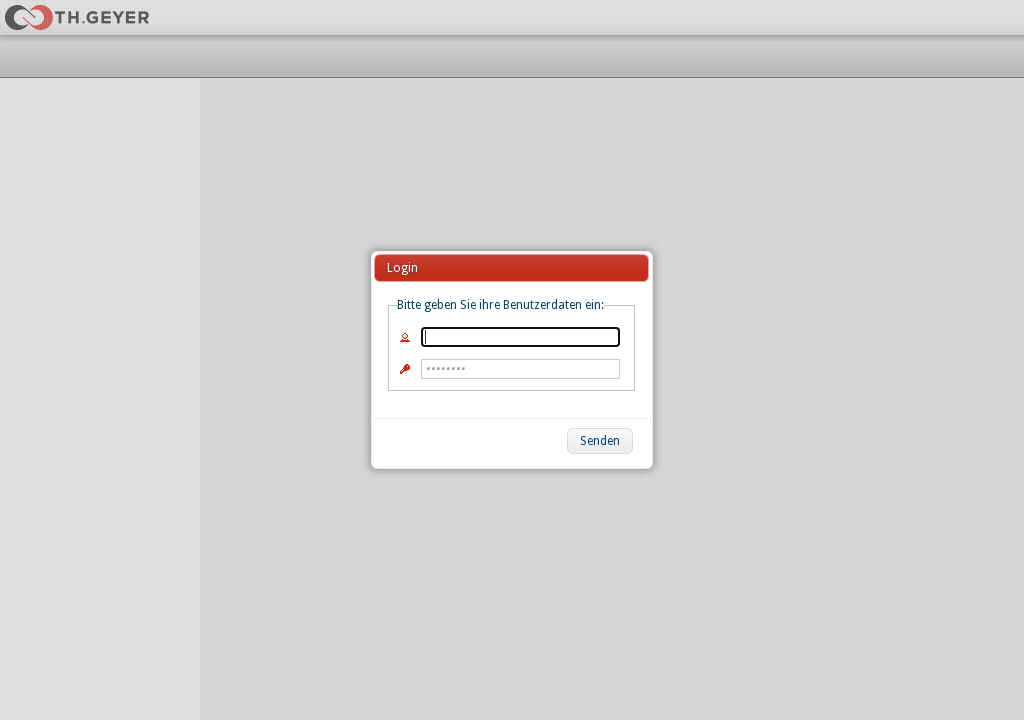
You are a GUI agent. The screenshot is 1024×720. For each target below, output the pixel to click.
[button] (600, 441)
